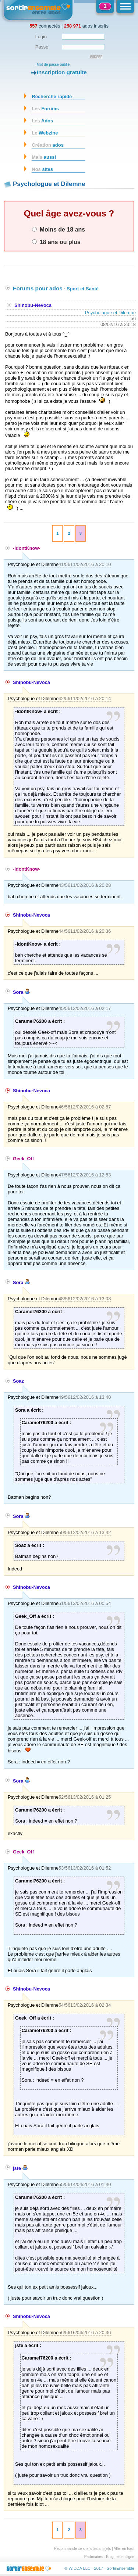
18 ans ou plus (56, 242)
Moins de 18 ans (58, 229)
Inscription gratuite (62, 72)
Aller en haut (124, 2549)
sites (42, 169)
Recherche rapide (52, 96)
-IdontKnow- (26, 548)
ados (48, 145)
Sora (21, 992)
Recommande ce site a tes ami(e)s (82, 2549)
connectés (44, 26)
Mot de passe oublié (53, 64)
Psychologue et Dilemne (110, 312)
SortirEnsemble (120, 2568)
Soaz (18, 1381)
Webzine (45, 133)
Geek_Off (23, 1158)
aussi (44, 157)
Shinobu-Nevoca (33, 305)
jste (20, 2168)
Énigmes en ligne (120, 2557)
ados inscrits (86, 26)
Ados (42, 120)
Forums (45, 108)
